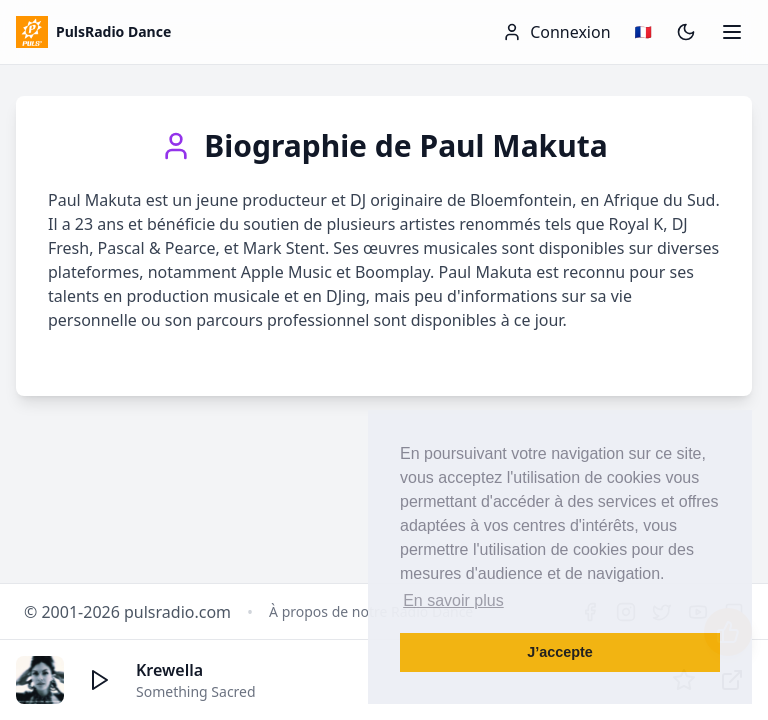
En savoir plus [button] (453, 600)
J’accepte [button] (560, 652)
